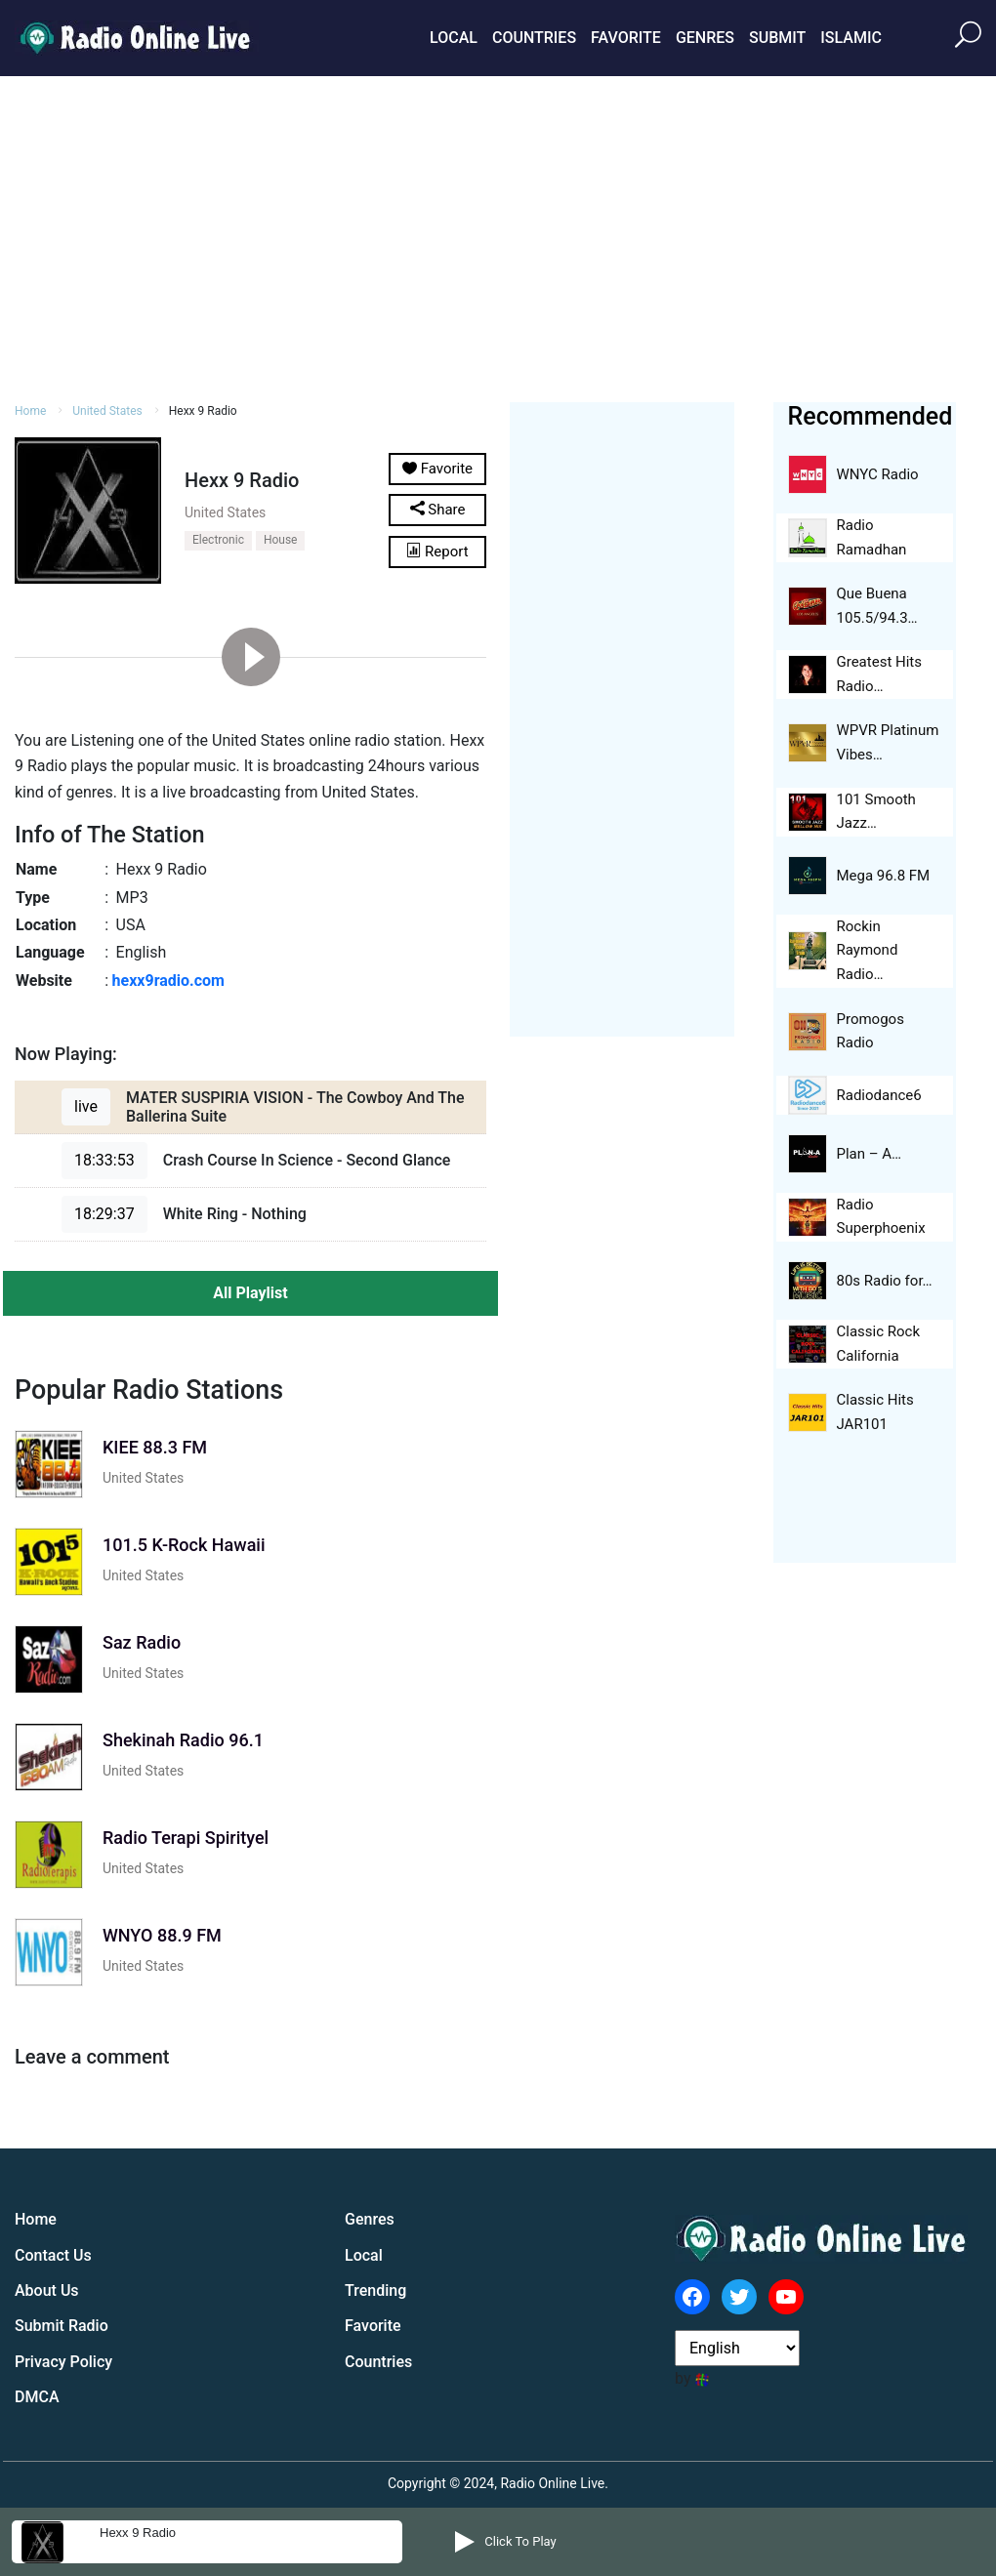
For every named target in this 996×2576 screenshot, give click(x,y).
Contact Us (53, 2255)
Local (453, 37)
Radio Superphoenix (881, 1217)
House (281, 540)
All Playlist (250, 1293)
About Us (47, 2290)
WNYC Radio (878, 474)
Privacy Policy (63, 2361)
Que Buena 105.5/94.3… (877, 606)
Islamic (851, 37)
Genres (705, 37)
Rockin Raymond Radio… (867, 951)
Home (30, 411)
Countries (534, 37)
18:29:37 (104, 1214)
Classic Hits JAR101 (875, 1412)
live (86, 1106)
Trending (375, 2290)
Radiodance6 (879, 1095)
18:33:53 (104, 1160)
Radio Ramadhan (872, 537)
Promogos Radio (870, 1031)
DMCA (37, 2397)
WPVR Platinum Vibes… (888, 742)
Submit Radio (61, 2325)
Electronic (218, 540)
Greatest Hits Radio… (880, 674)
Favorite (626, 37)
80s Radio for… (885, 1280)
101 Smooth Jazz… (876, 812)
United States (107, 411)
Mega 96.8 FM (884, 875)
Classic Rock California (879, 1344)
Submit (777, 37)
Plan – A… (869, 1154)
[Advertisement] (498, 236)
